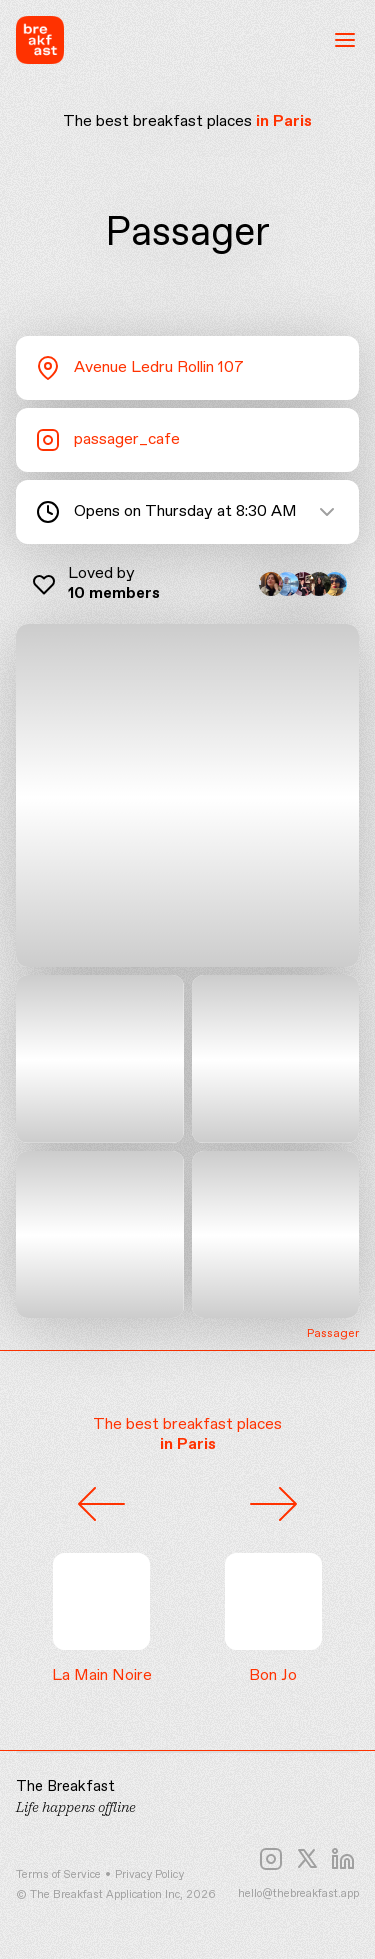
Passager (333, 1334)
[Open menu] (345, 40)
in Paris (284, 122)
